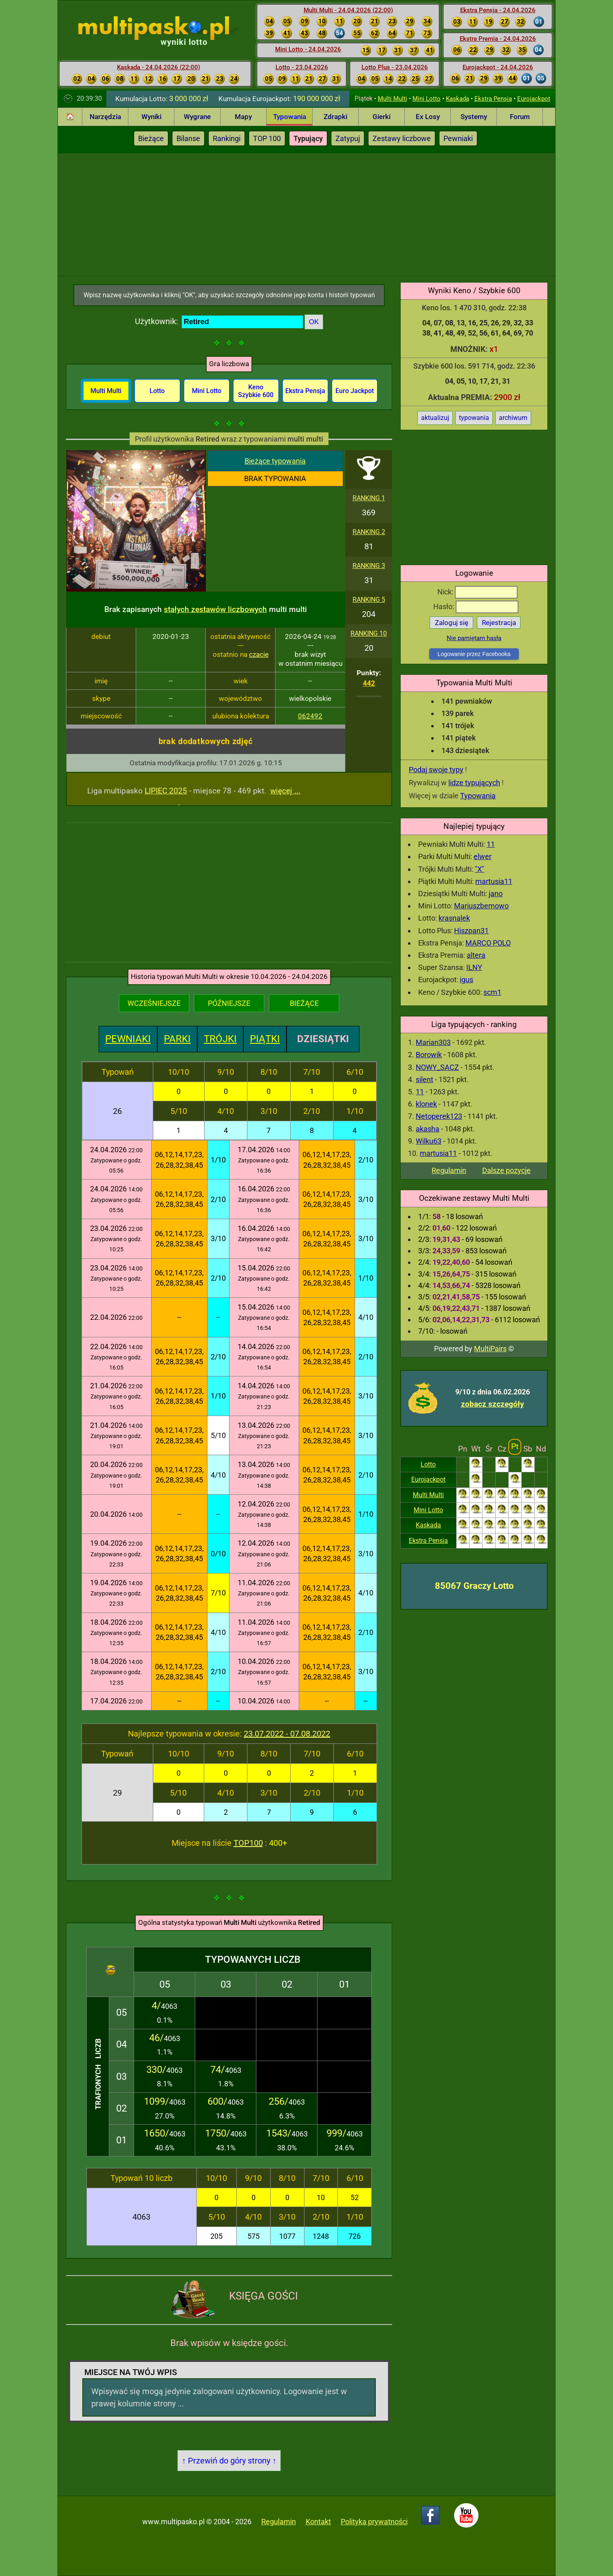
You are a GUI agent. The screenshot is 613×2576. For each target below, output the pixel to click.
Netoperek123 (439, 1116)
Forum (520, 117)
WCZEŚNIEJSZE (154, 1003)
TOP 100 (267, 138)
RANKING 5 (369, 599)
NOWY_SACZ (437, 1067)
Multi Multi (392, 98)
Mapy (243, 117)
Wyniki (151, 117)
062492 (310, 716)
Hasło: (475, 606)
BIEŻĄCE (304, 1003)
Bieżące (151, 138)
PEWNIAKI (128, 1039)
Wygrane (197, 117)
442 (369, 683)
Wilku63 (428, 1141)
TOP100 (248, 1843)
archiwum (513, 418)
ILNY (474, 967)
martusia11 (493, 881)
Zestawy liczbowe (402, 138)
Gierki (381, 117)
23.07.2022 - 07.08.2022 (287, 1734)
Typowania (289, 117)
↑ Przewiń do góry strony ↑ (229, 2461)
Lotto (428, 1464)
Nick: (477, 592)
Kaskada (457, 98)
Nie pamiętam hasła (474, 638)
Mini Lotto (426, 98)
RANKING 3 (369, 566)
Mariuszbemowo (481, 905)
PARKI (177, 1039)
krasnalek (454, 918)
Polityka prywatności (374, 2521)
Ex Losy (428, 117)
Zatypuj (347, 138)
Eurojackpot (533, 98)
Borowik (429, 1054)
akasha (427, 1129)
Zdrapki (335, 117)
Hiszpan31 (471, 930)
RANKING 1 (369, 498)
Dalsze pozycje (506, 1170)
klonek (426, 1104)
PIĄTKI (265, 1039)
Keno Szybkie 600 (255, 391)
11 (491, 844)
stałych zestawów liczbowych (215, 609)
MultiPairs (490, 1348)
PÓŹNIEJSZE (229, 1003)
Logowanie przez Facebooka (473, 654)
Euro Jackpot (354, 391)
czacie (259, 654)
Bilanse (188, 138)
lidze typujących (474, 782)
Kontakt (318, 2521)
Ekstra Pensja (493, 98)
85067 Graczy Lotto (474, 1586)
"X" (479, 869)
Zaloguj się (451, 623)
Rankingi (226, 138)
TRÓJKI (220, 1039)
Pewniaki (458, 138)
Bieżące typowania (275, 461)
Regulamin (449, 1170)
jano (496, 893)
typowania (474, 418)
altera (476, 955)
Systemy (474, 117)
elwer (483, 856)
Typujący (308, 138)
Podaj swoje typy (436, 769)
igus (466, 979)
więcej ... (285, 790)
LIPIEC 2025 (166, 790)
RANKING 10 (369, 633)
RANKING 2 (369, 532)
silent (424, 1079)
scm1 (492, 992)
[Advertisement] (306, 214)
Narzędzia (105, 117)
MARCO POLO (488, 943)
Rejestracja (499, 623)
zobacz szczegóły (492, 1404)
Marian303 (433, 1042)
